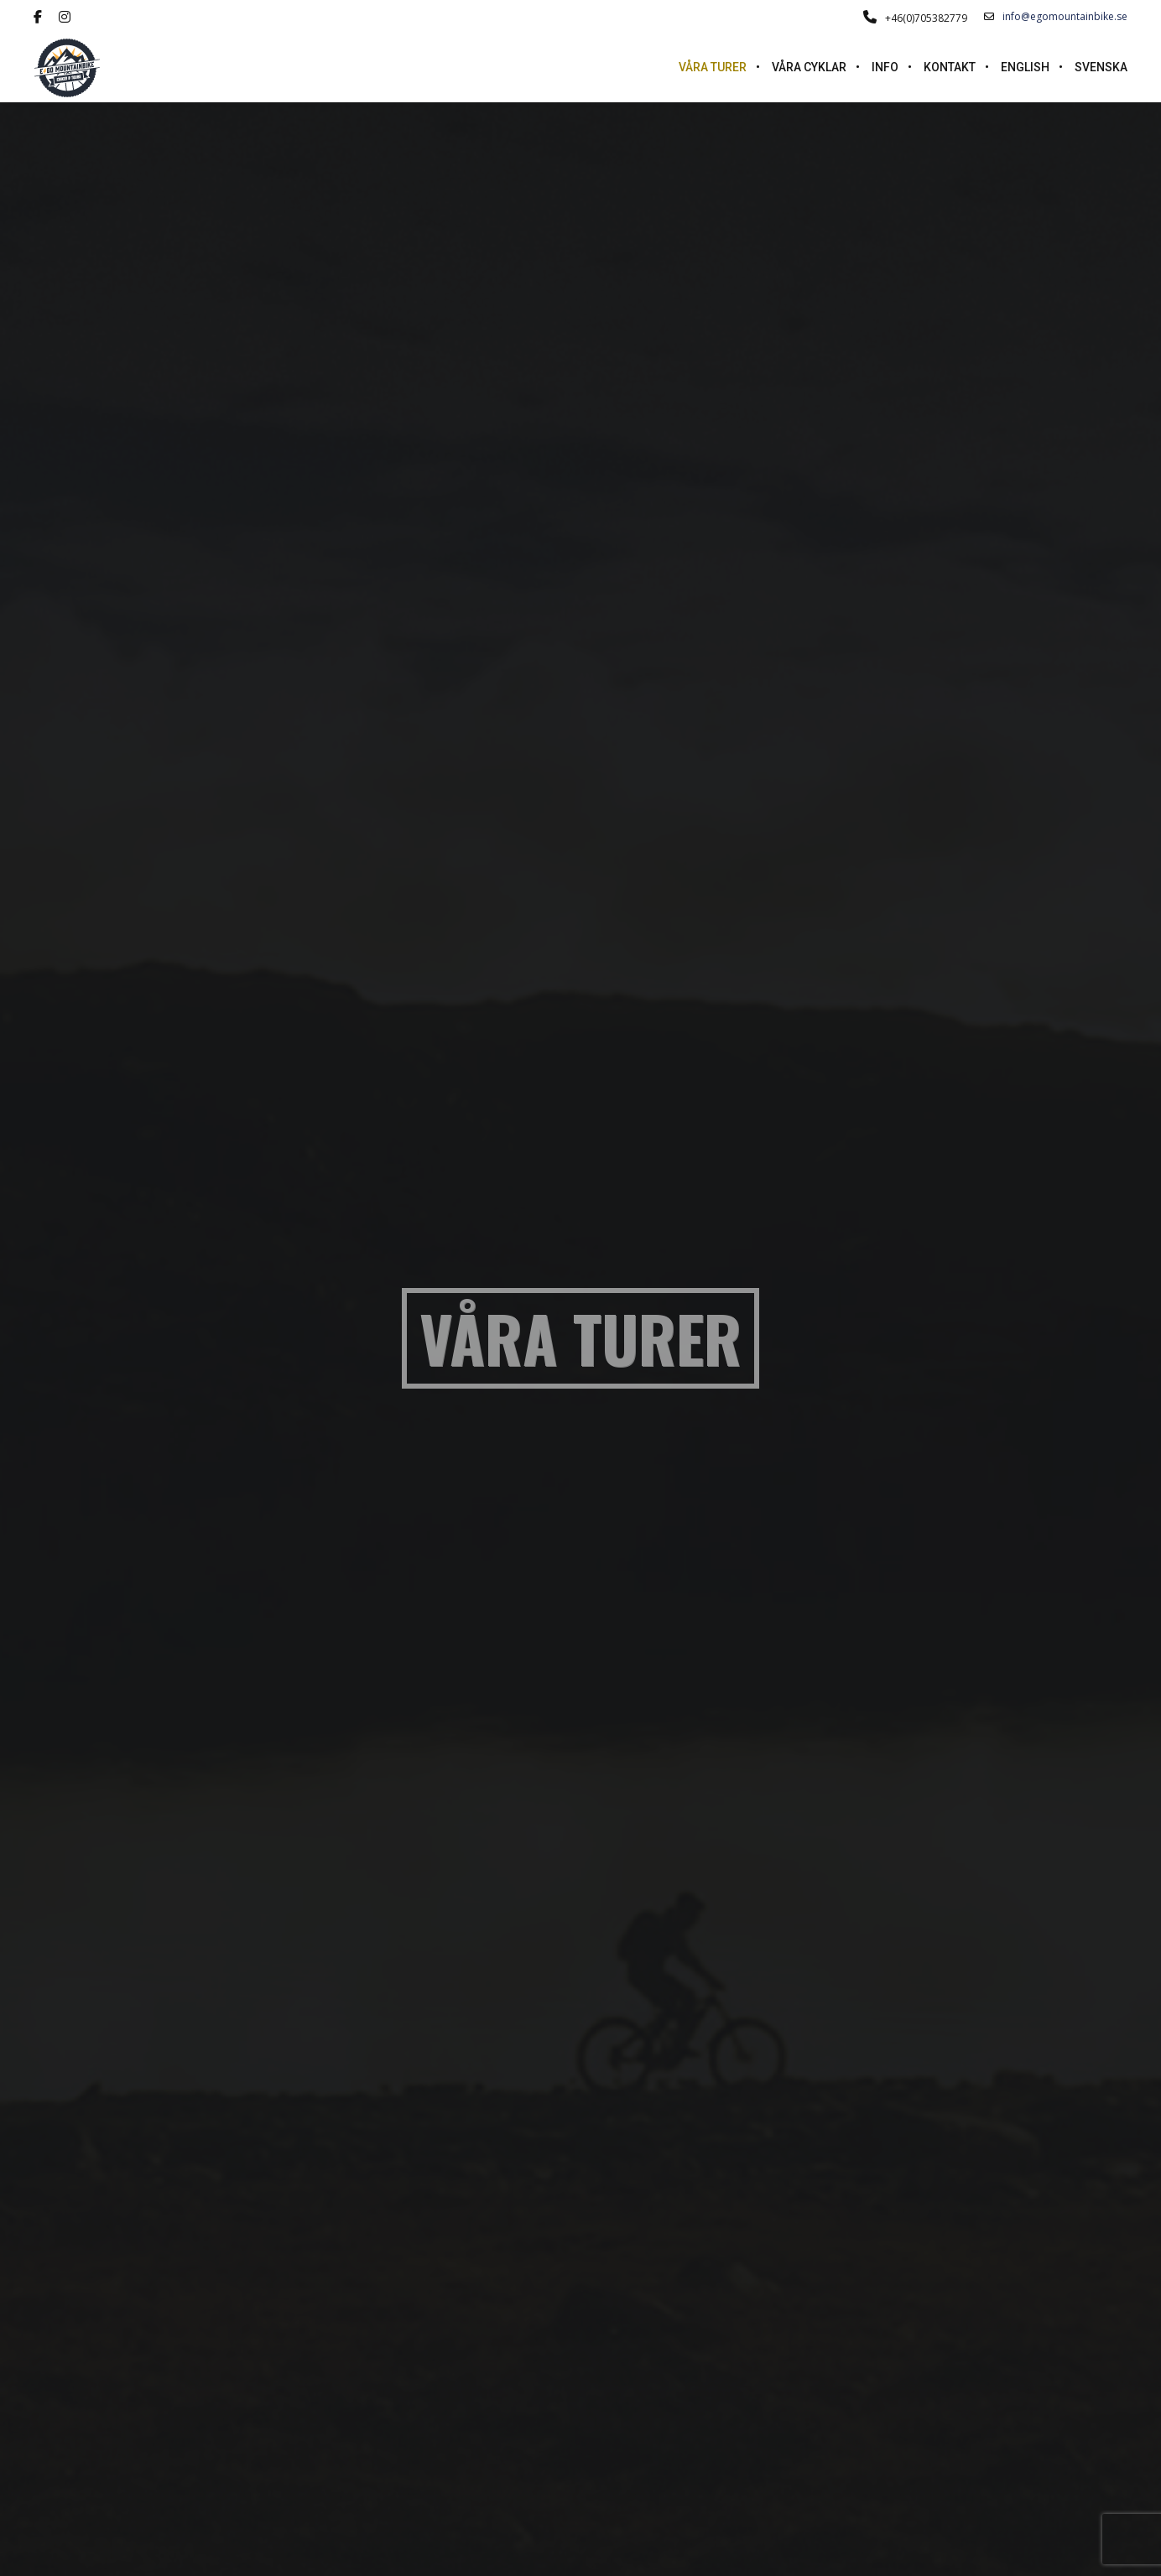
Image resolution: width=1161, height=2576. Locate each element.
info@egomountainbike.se (1055, 17)
